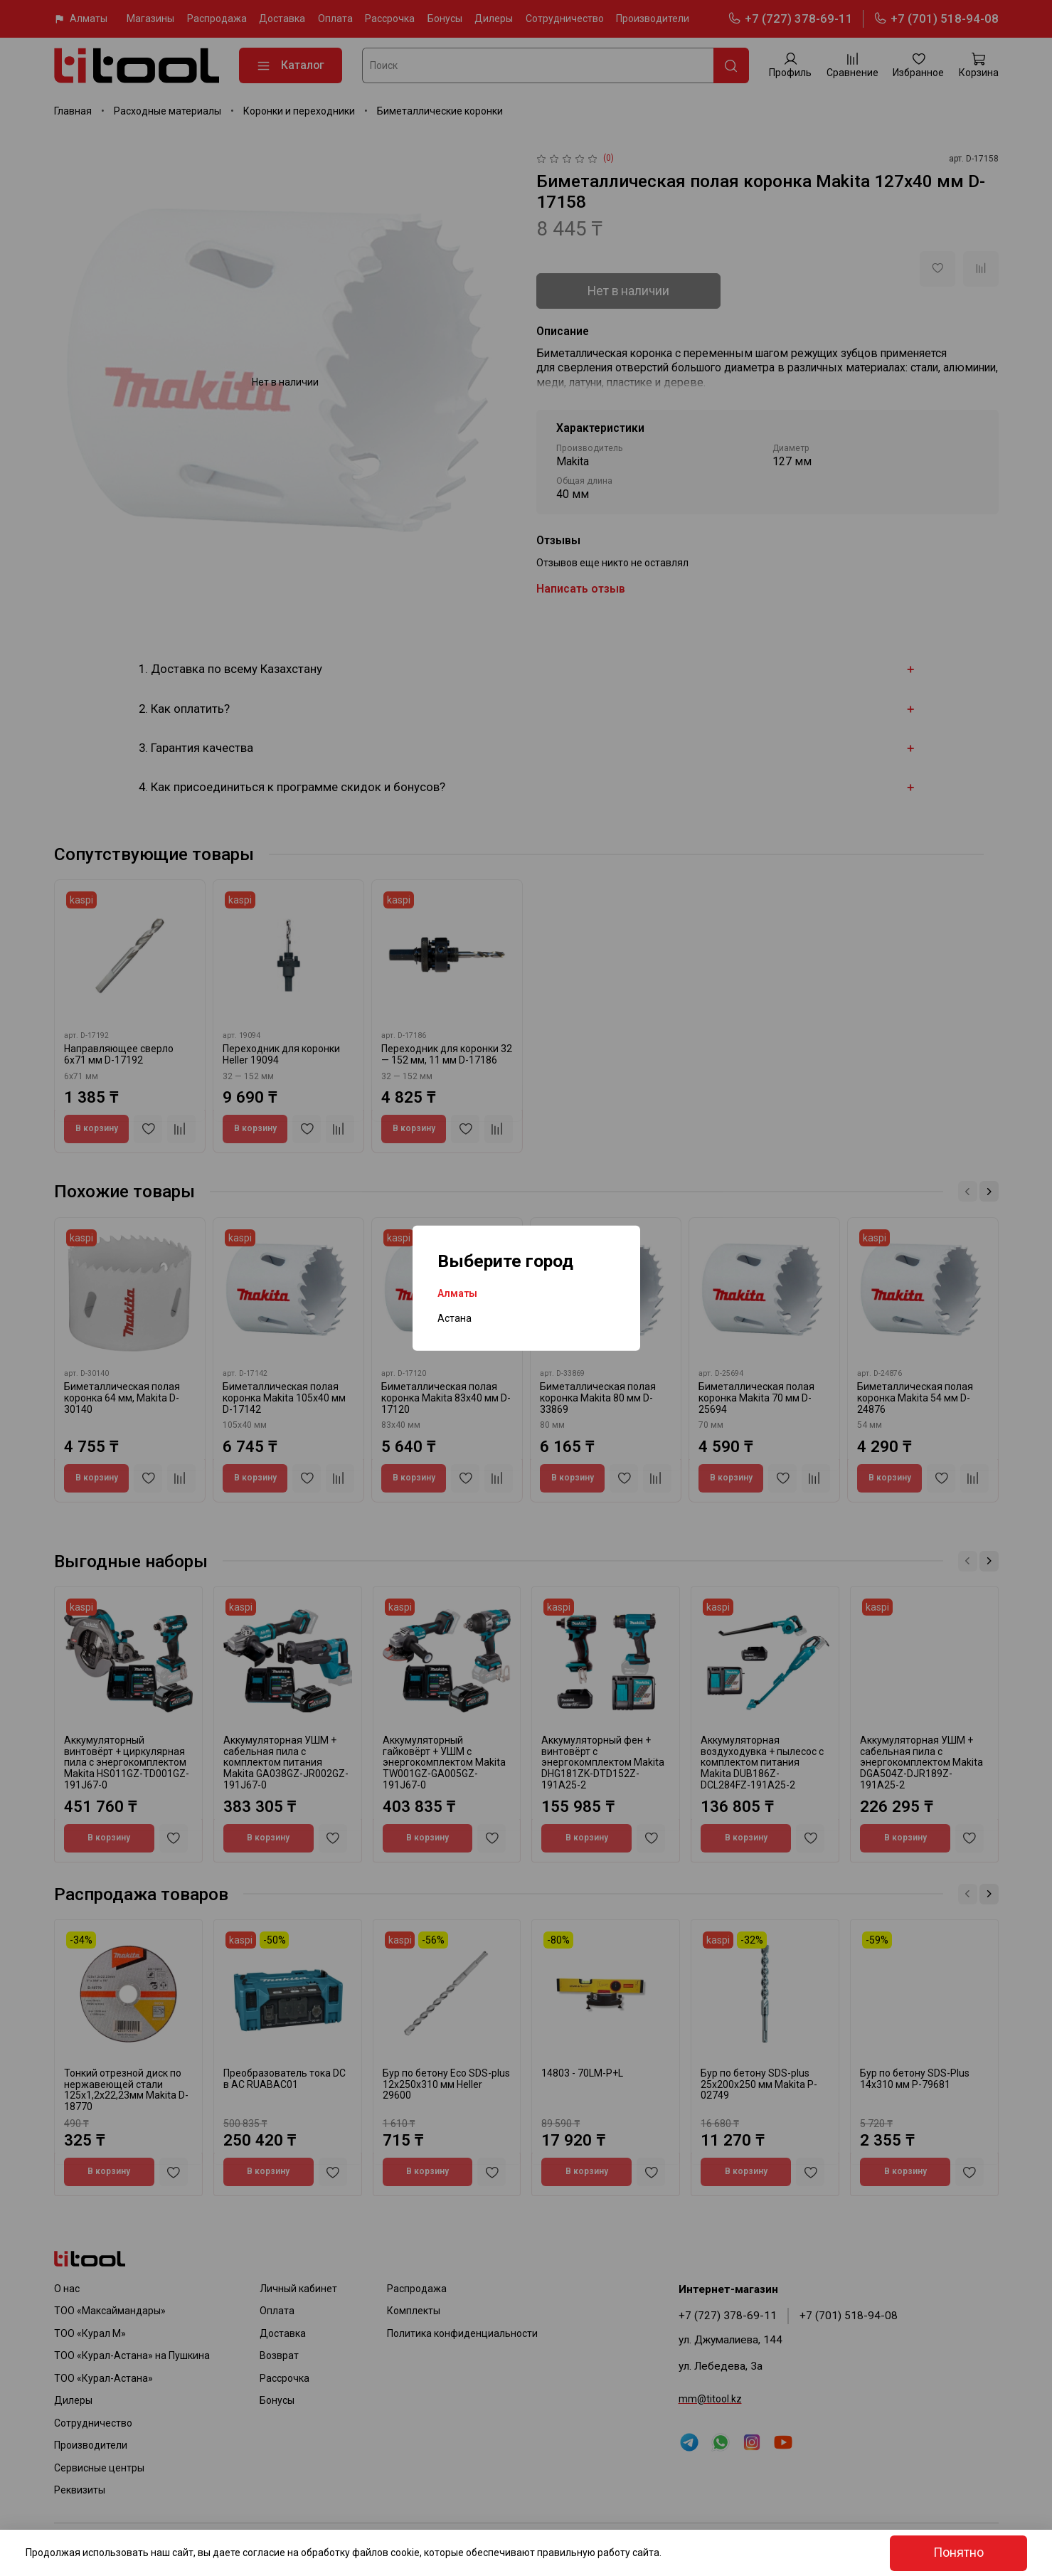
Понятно (958, 2552)
